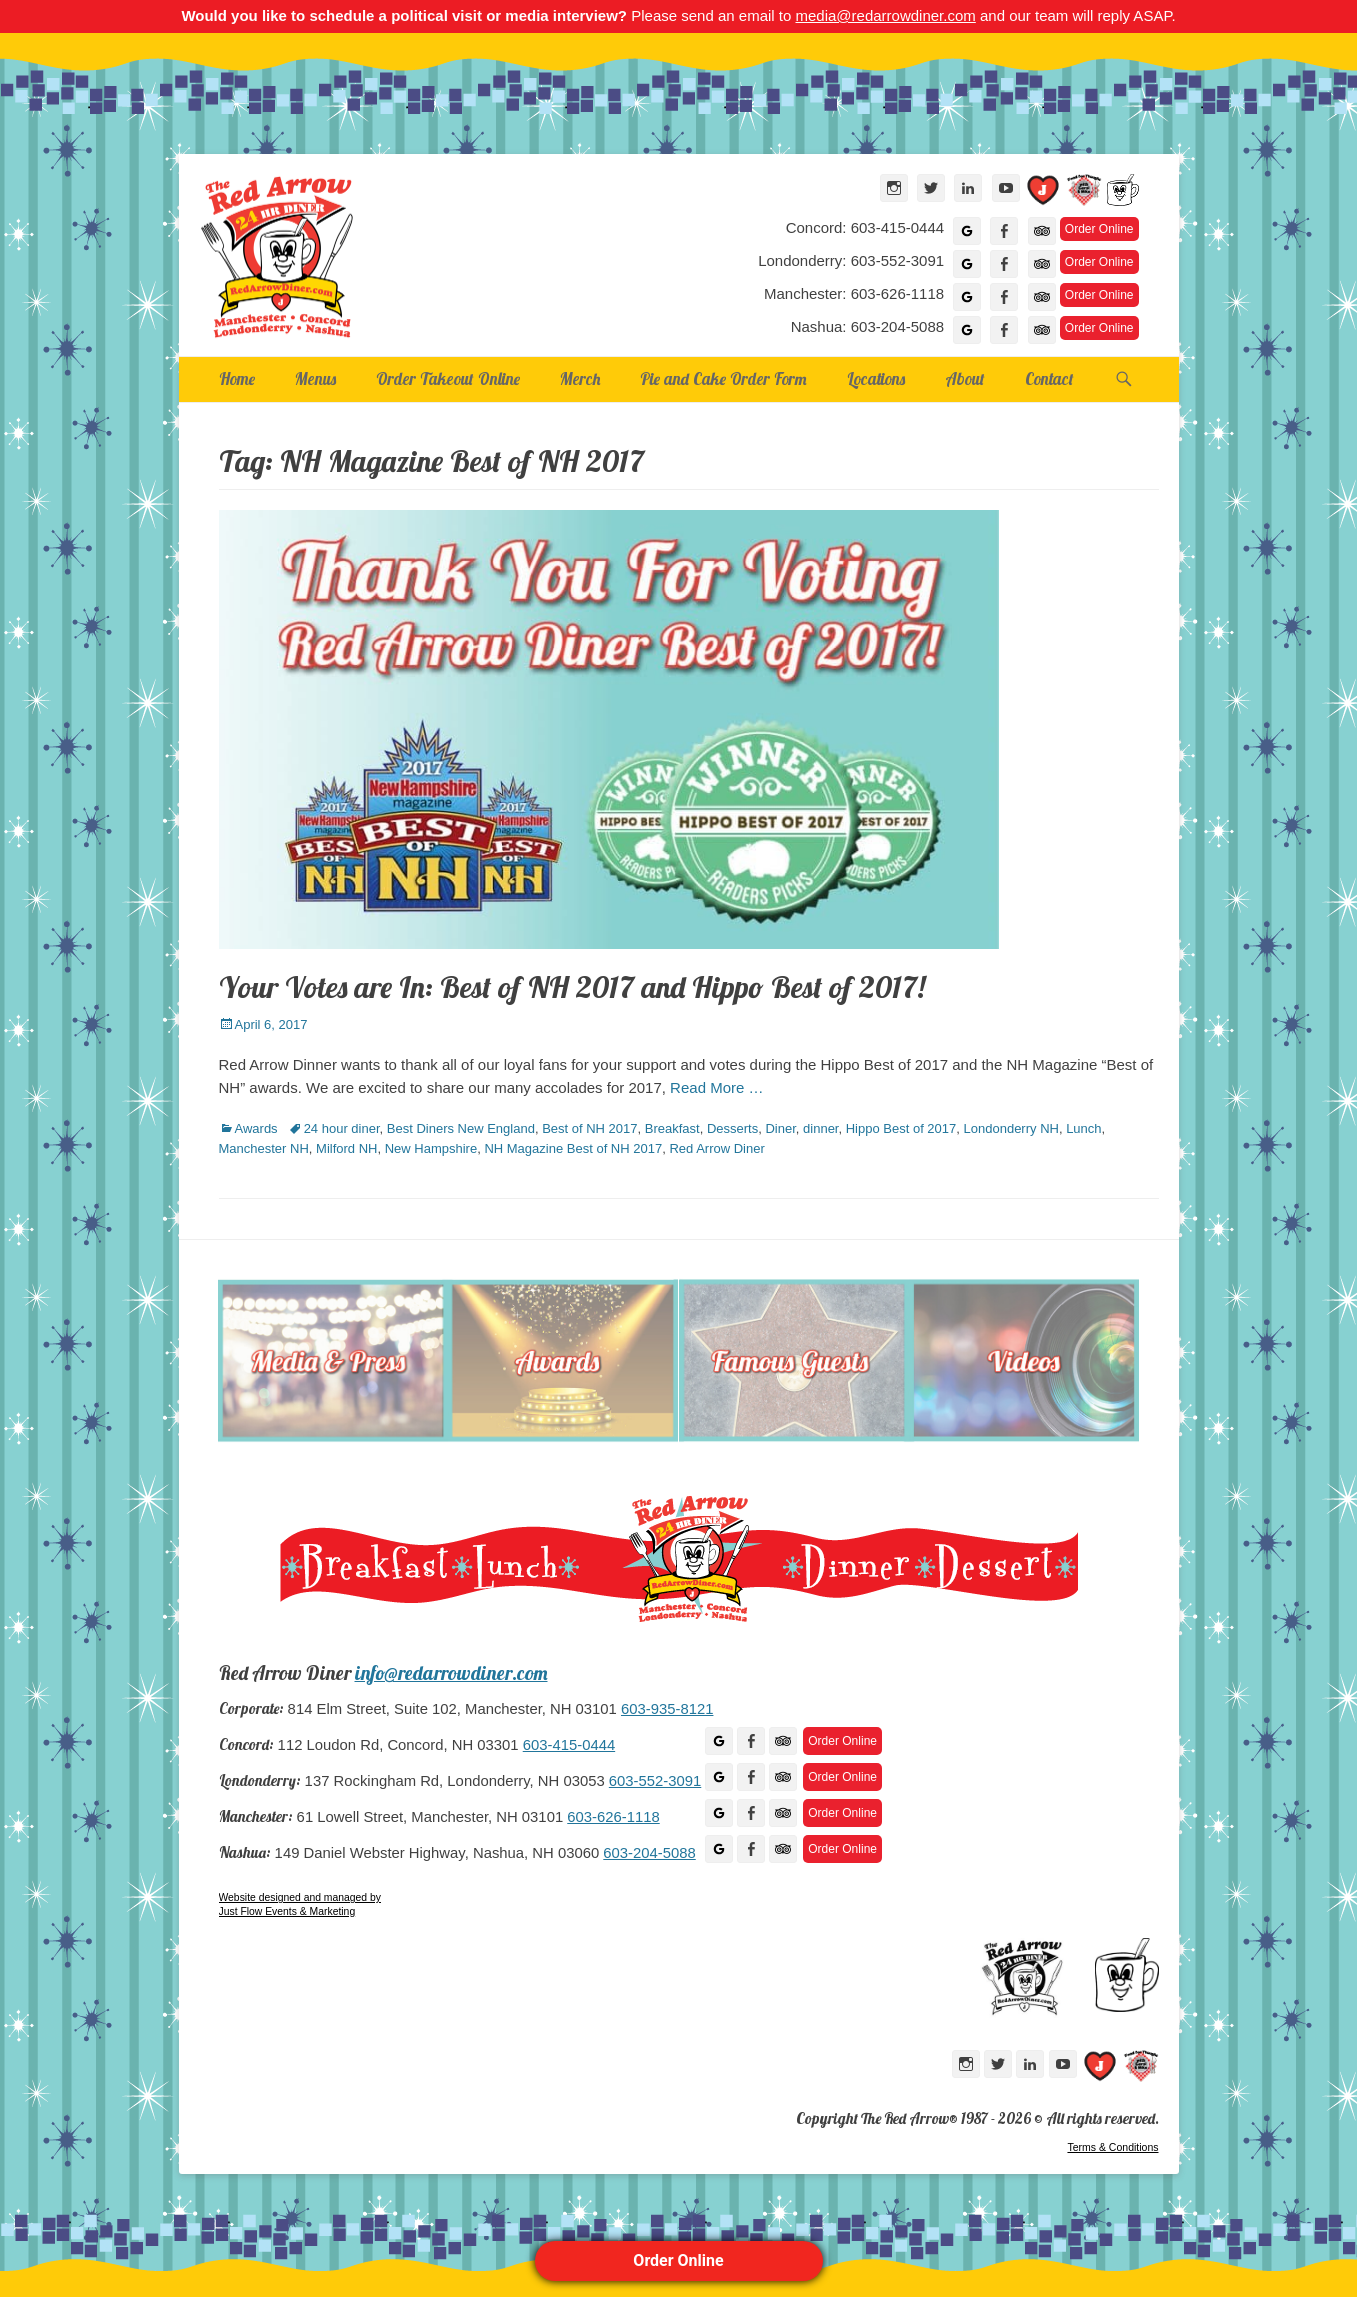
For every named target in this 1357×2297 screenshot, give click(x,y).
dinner (820, 1128)
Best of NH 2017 (589, 1128)
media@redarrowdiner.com (885, 15)
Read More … (716, 1087)
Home (237, 378)
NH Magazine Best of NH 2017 (573, 1148)
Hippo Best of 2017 (901, 1128)
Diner (780, 1128)
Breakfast (672, 1128)
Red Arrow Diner (716, 1148)
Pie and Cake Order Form (723, 378)
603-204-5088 (649, 1853)
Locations (876, 378)
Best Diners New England (461, 1128)
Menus (315, 378)
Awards (256, 1128)
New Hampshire (431, 1148)
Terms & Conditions (1112, 2147)
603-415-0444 (569, 1745)
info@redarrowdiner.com (451, 1673)
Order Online (678, 2260)
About (965, 378)
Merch (580, 378)
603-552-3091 (655, 1781)
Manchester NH (264, 1148)
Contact (1049, 378)
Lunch (1083, 1128)
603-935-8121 (667, 1709)
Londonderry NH (1011, 1128)
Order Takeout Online (448, 378)
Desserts (732, 1128)
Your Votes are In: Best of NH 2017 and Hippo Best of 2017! (572, 987)
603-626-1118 (613, 1817)
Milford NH (346, 1148)
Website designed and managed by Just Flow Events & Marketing (300, 1904)
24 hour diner (342, 1128)
